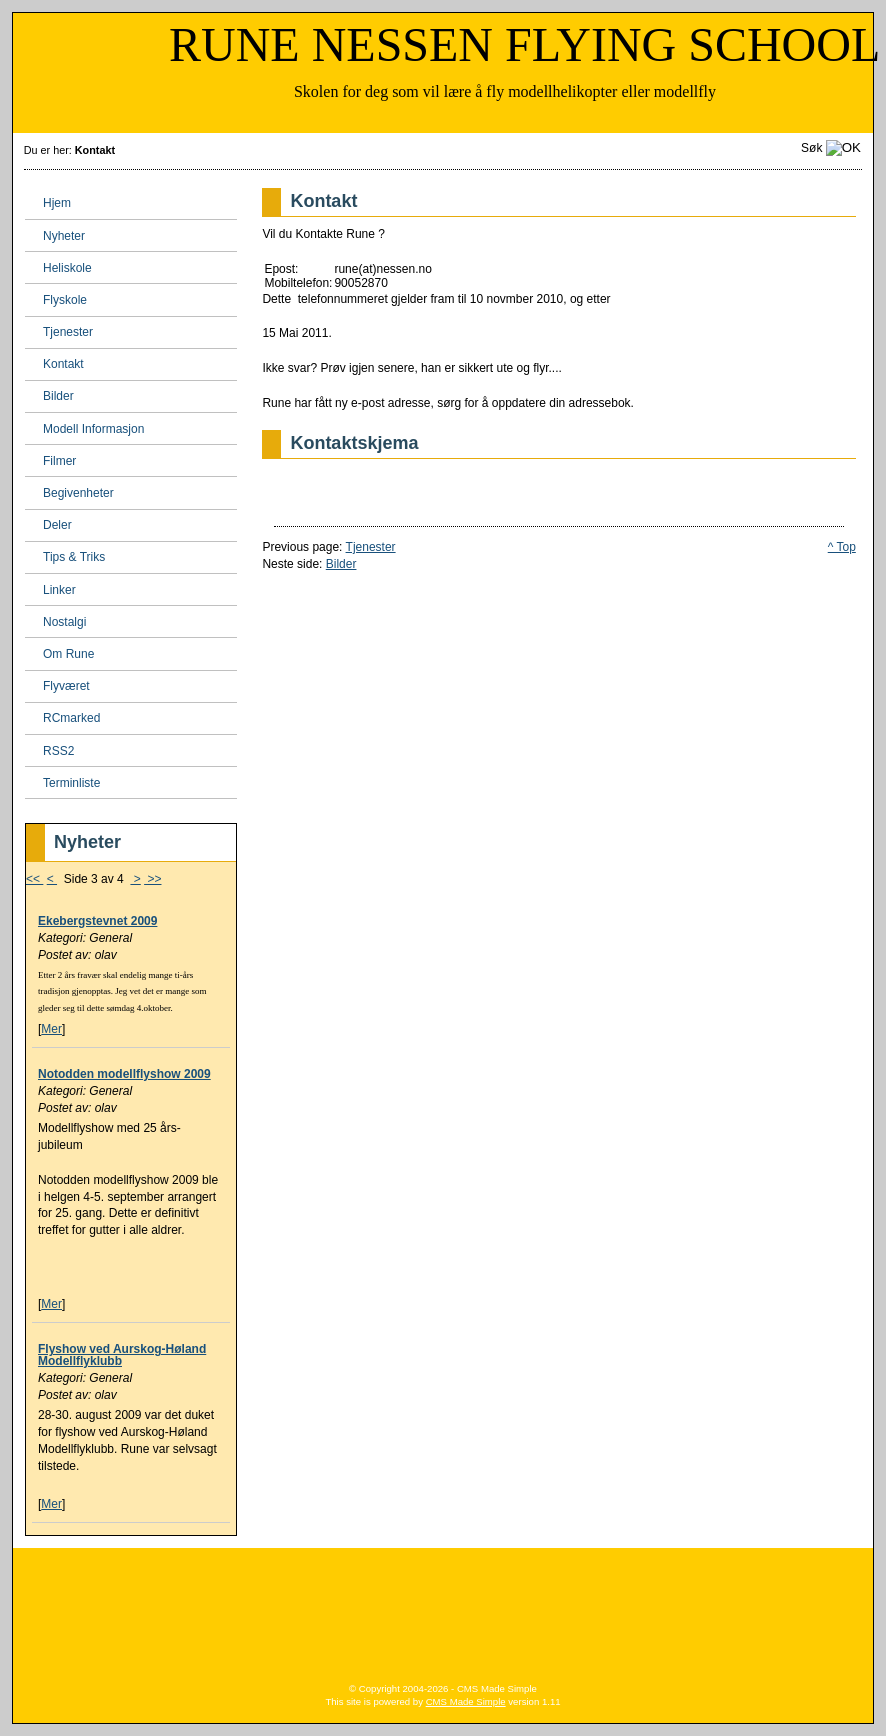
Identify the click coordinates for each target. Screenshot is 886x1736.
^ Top (842, 547)
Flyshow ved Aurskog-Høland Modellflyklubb (122, 1355)
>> (152, 879)
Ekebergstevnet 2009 (97, 921)
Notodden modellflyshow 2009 (124, 1074)
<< (34, 879)
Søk (811, 148)
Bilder (341, 564)
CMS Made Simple (466, 1701)
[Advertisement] (443, 1608)
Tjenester (371, 547)
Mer (51, 1029)
